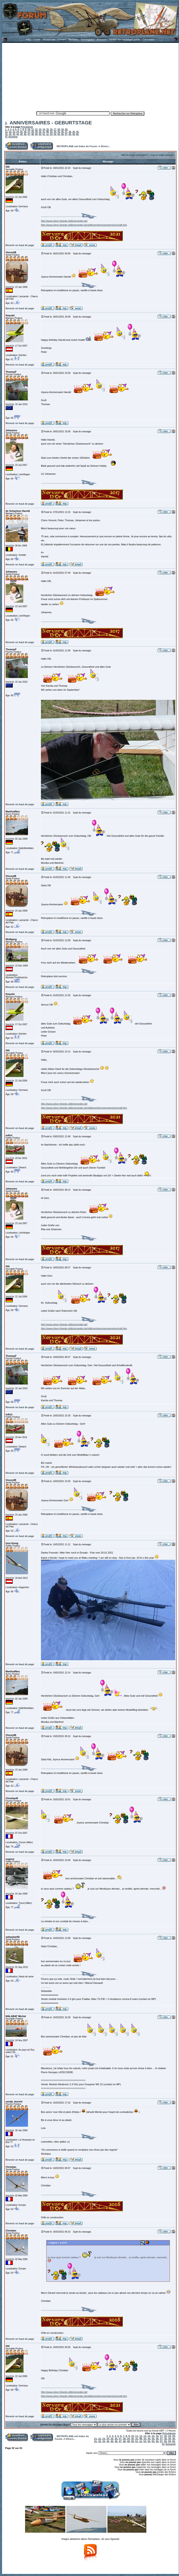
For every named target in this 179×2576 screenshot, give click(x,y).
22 (10, 132)
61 (6, 137)
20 (66, 129)
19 (62, 129)
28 (32, 132)
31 (44, 132)
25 (21, 132)
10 (29, 129)
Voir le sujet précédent (134, 155)
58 (70, 134)
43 (14, 134)
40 (77, 132)
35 (59, 132)
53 (51, 134)
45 (21, 134)
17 (55, 129)
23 (14, 132)
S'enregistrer (88, 39)
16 (51, 129)
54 (55, 134)
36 (62, 132)
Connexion (148, 39)
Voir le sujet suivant (162, 155)
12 (36, 129)
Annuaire (102, 39)
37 (66, 132)
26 (25, 132)
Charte (36, 39)
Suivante (13, 137)
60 (77, 134)
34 (55, 132)
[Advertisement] (90, 76)
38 (70, 132)
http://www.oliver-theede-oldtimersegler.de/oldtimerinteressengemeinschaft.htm (84, 225)
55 (59, 134)
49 (36, 134)
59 (73, 134)
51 (44, 134)
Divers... (105, 146)
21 (6, 132)
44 (17, 134)
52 (47, 134)
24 (17, 132)
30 (40, 132)
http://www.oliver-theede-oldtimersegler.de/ (64, 221)
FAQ (28, 39)
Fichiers (62, 39)
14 (44, 129)
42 (10, 134)
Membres (73, 39)
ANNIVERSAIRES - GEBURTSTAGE (48, 122)
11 (32, 129)
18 (59, 129)
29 (36, 132)
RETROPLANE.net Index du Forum (77, 146)
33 (51, 132)
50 (40, 134)
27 (29, 132)
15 (47, 129)
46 (25, 134)
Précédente (27, 127)
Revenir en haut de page (20, 245)
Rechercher (49, 39)
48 (32, 134)
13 (40, 129)
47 (29, 134)
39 (73, 132)
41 (6, 134)
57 (66, 134)
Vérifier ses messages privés (125, 39)
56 (62, 134)
